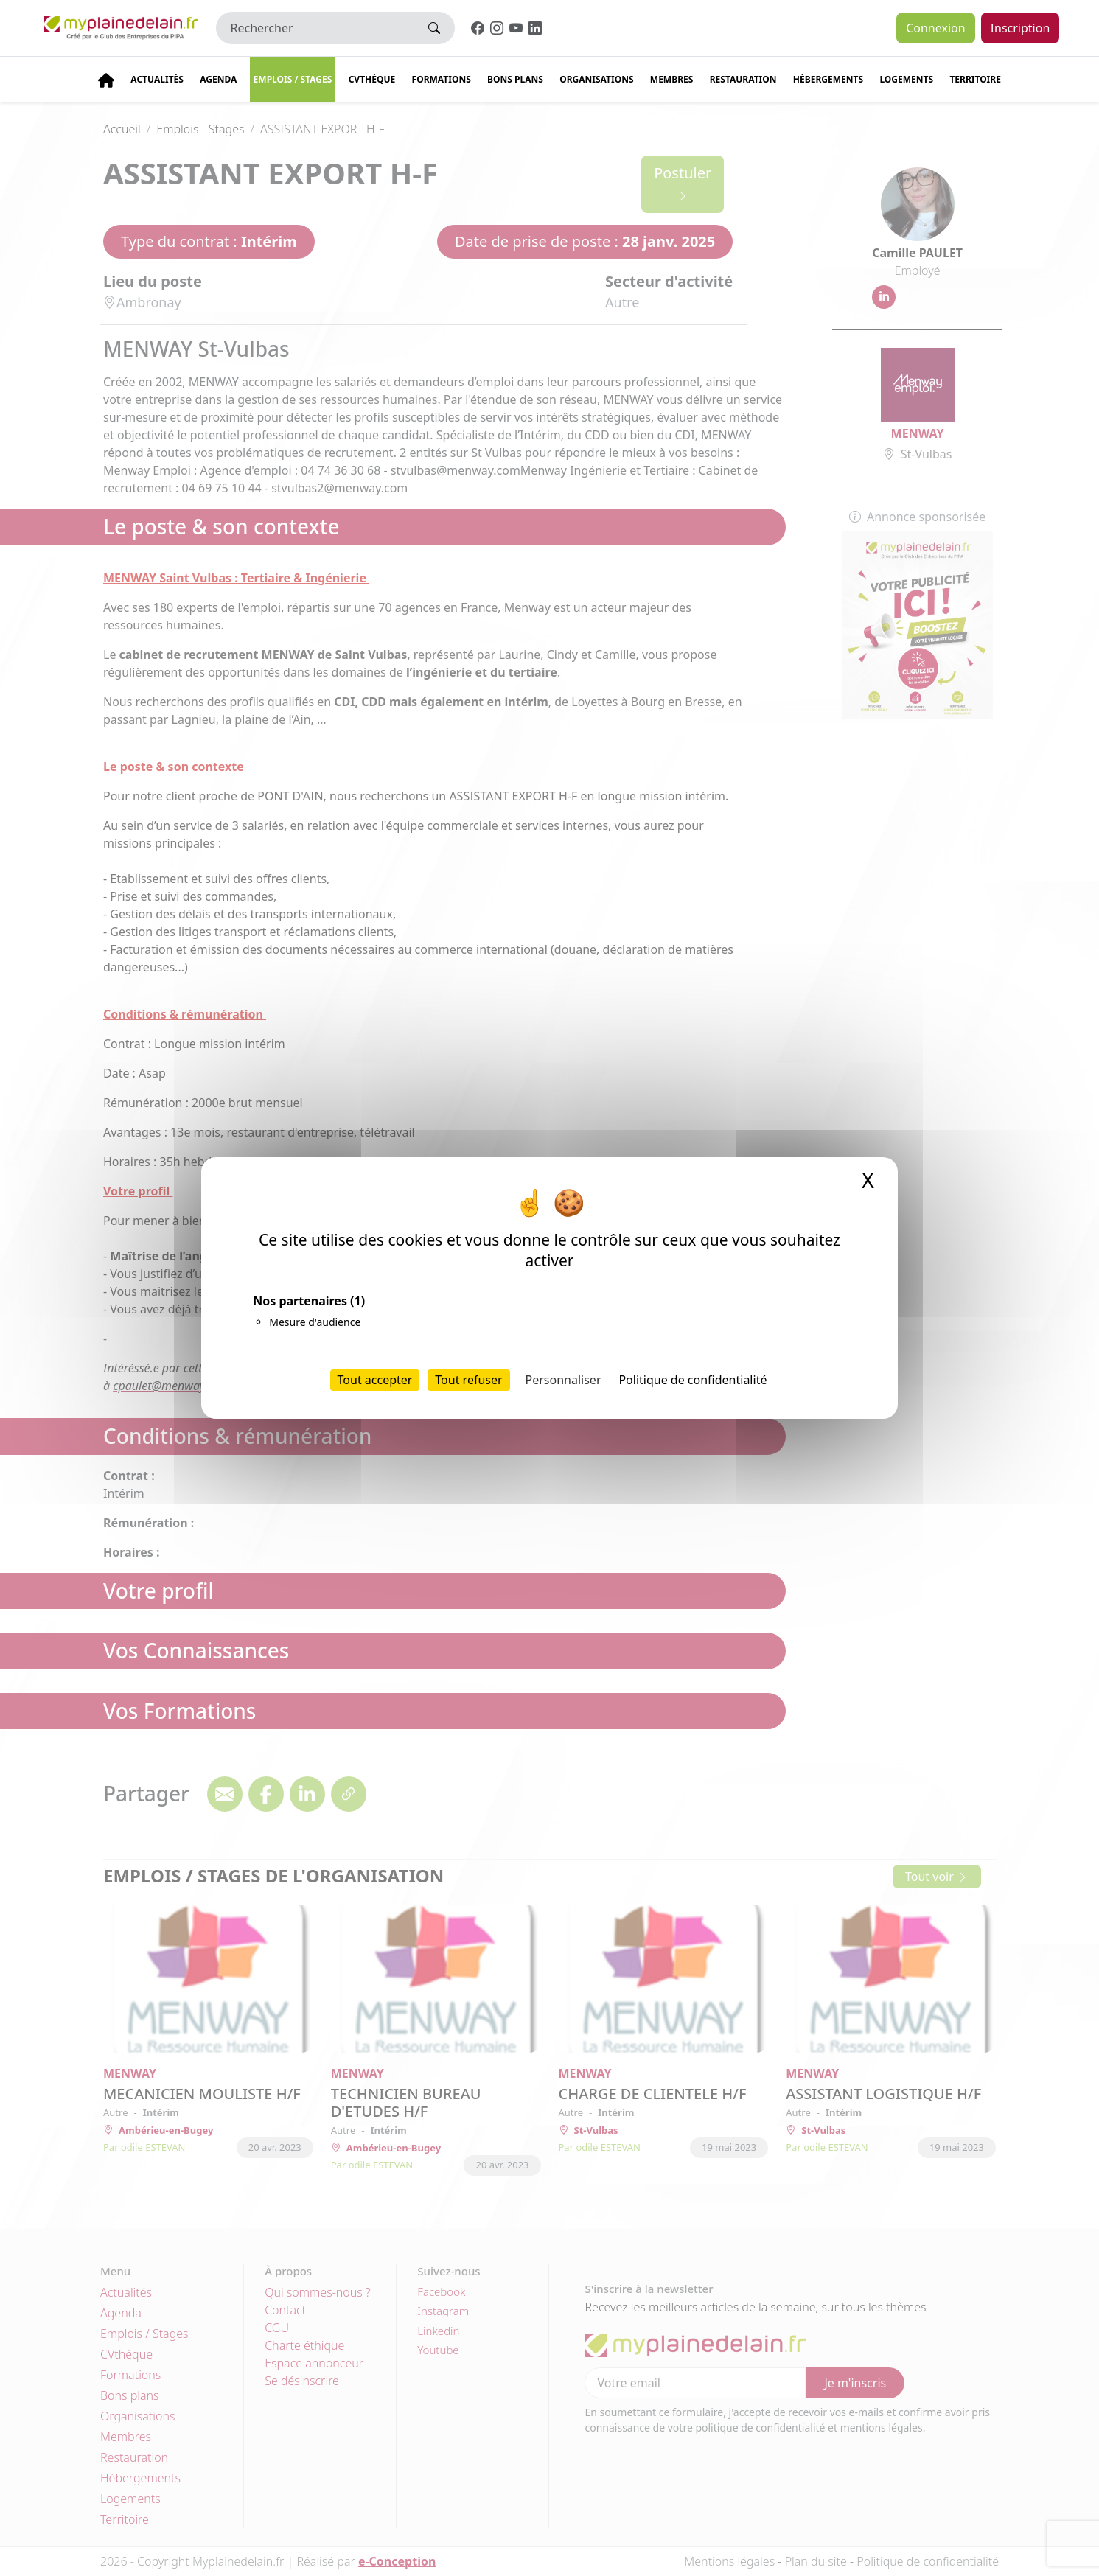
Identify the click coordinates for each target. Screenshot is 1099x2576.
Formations (441, 79)
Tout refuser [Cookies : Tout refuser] (468, 1380)
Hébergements (828, 79)
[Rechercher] (315, 28)
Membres (672, 79)
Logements (906, 79)
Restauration (743, 79)
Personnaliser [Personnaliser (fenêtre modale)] (563, 1380)
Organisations (596, 79)
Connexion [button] (935, 28)
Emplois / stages (293, 79)
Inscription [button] (1020, 28)
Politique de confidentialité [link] (692, 1380)
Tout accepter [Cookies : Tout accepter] (375, 1380)
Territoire (975, 79)
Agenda (218, 79)
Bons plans (515, 79)
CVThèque (372, 79)
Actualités (157, 79)
